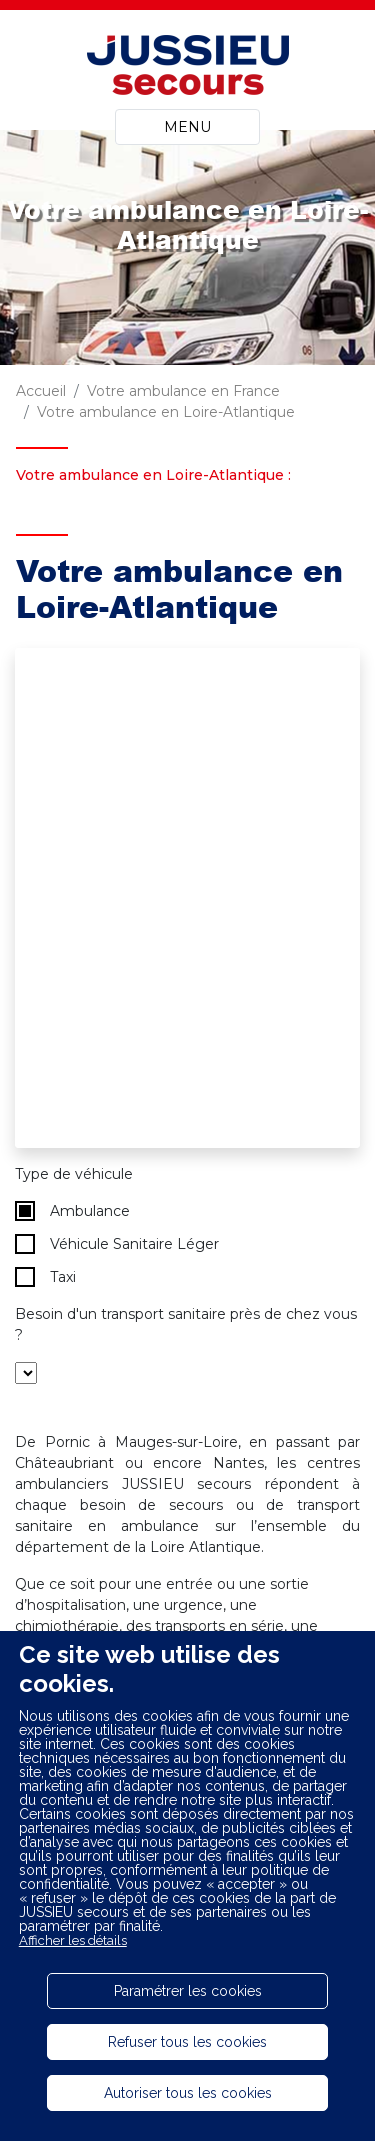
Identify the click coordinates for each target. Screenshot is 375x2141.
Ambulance (72, 1211)
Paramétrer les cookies (188, 1991)
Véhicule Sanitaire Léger (117, 1244)
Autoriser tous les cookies (188, 2093)
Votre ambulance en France (183, 391)
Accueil (41, 391)
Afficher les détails (73, 1940)
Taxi (45, 1277)
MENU (187, 127)
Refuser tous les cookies (187, 2042)
